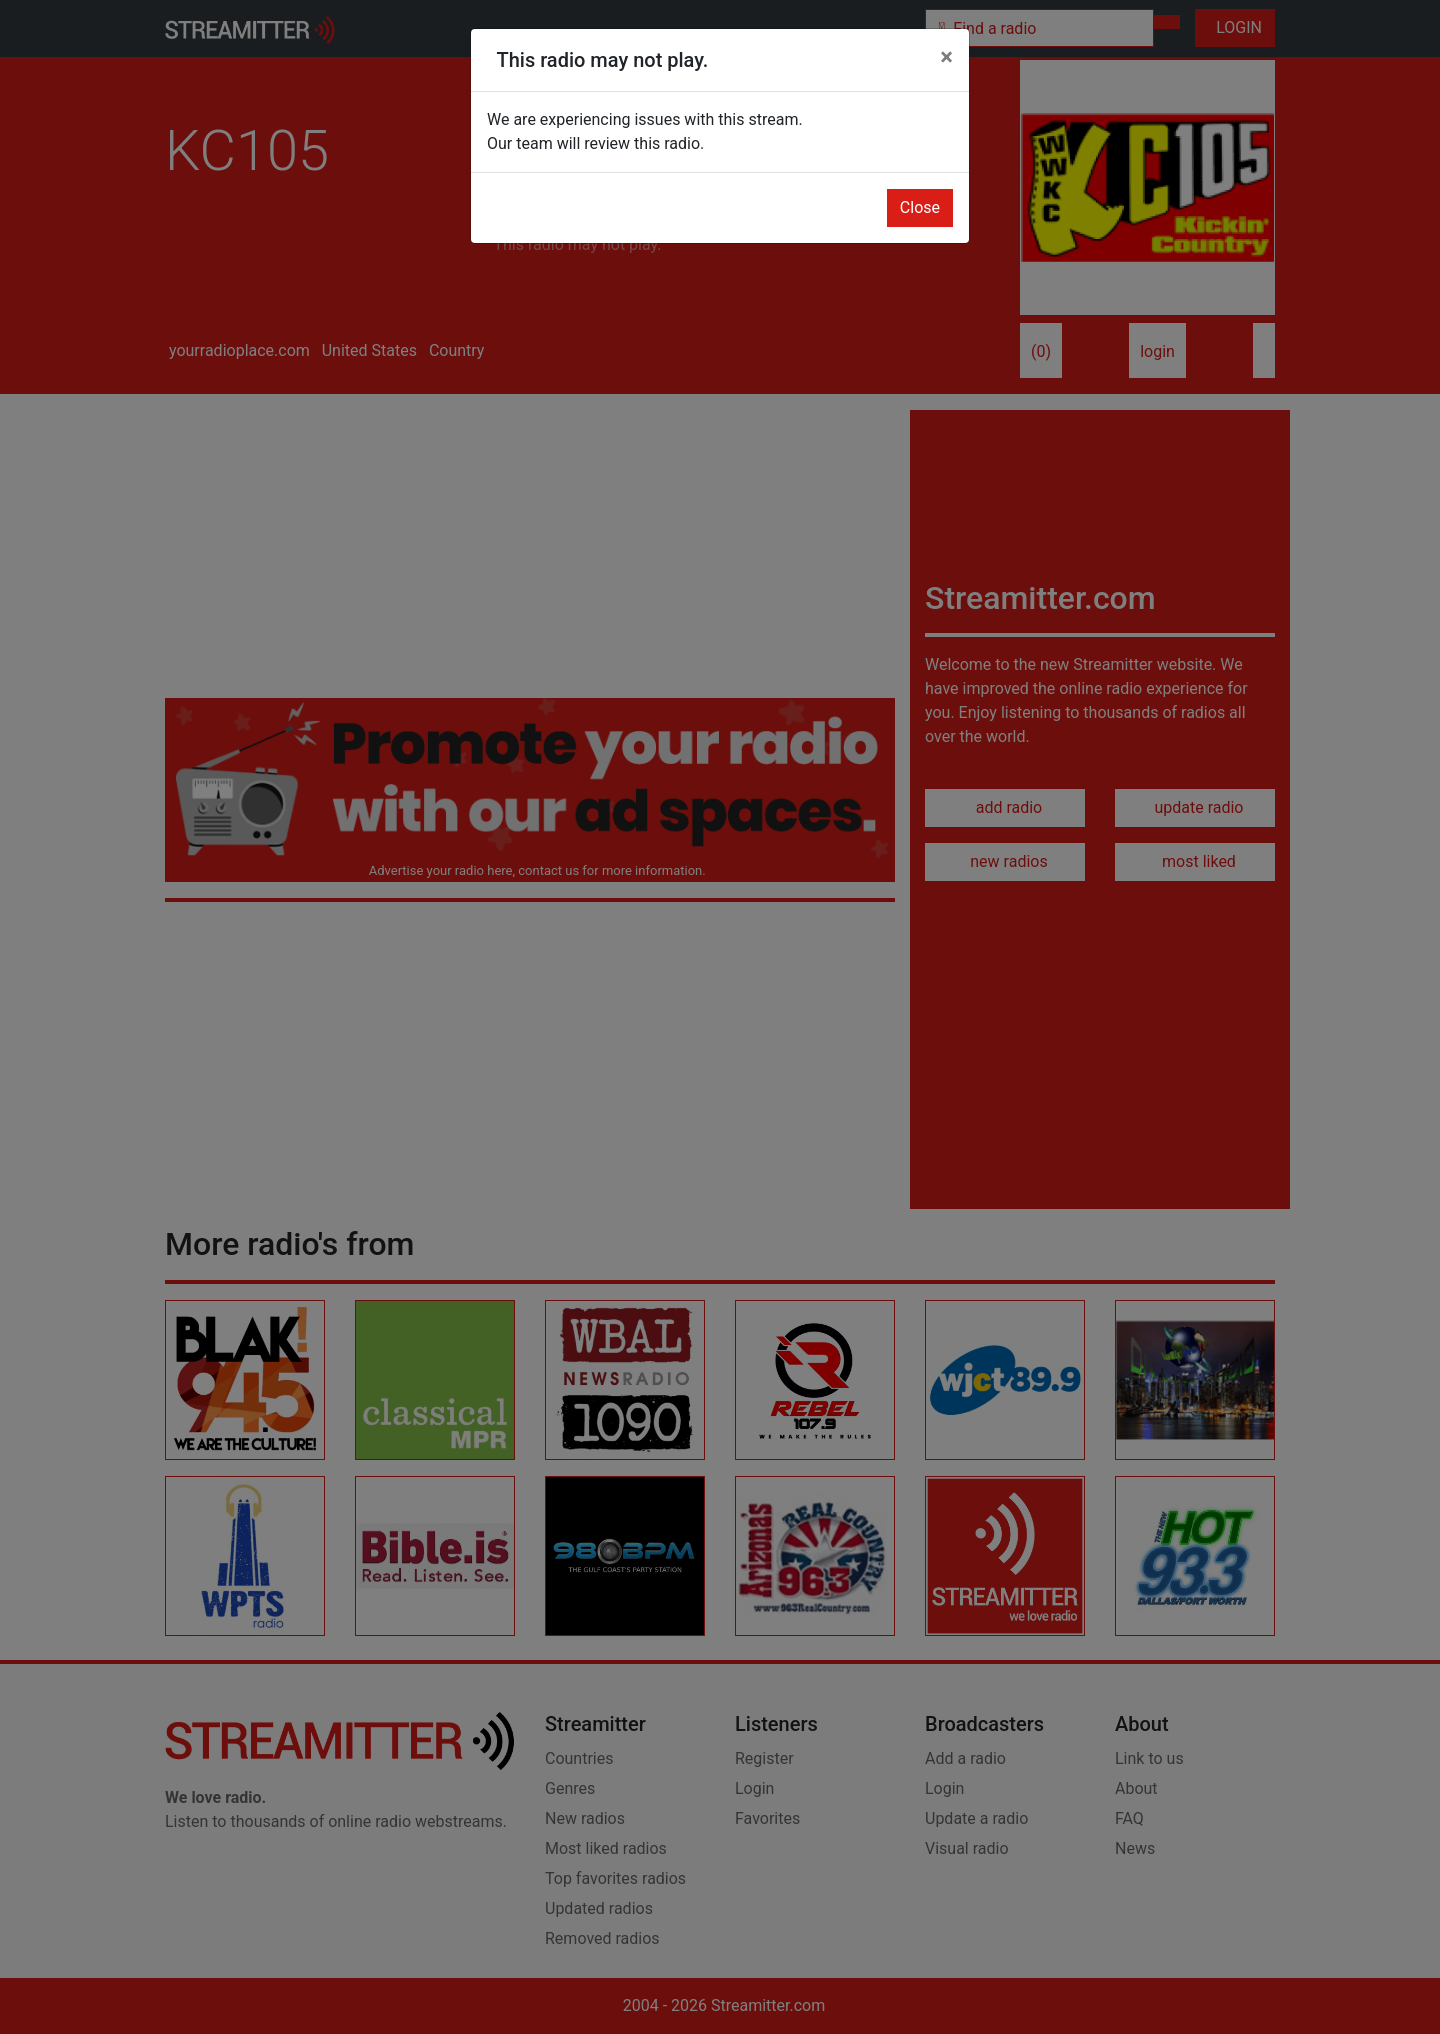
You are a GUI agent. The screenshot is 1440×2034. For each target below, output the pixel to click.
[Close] (946, 57)
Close (920, 207)
